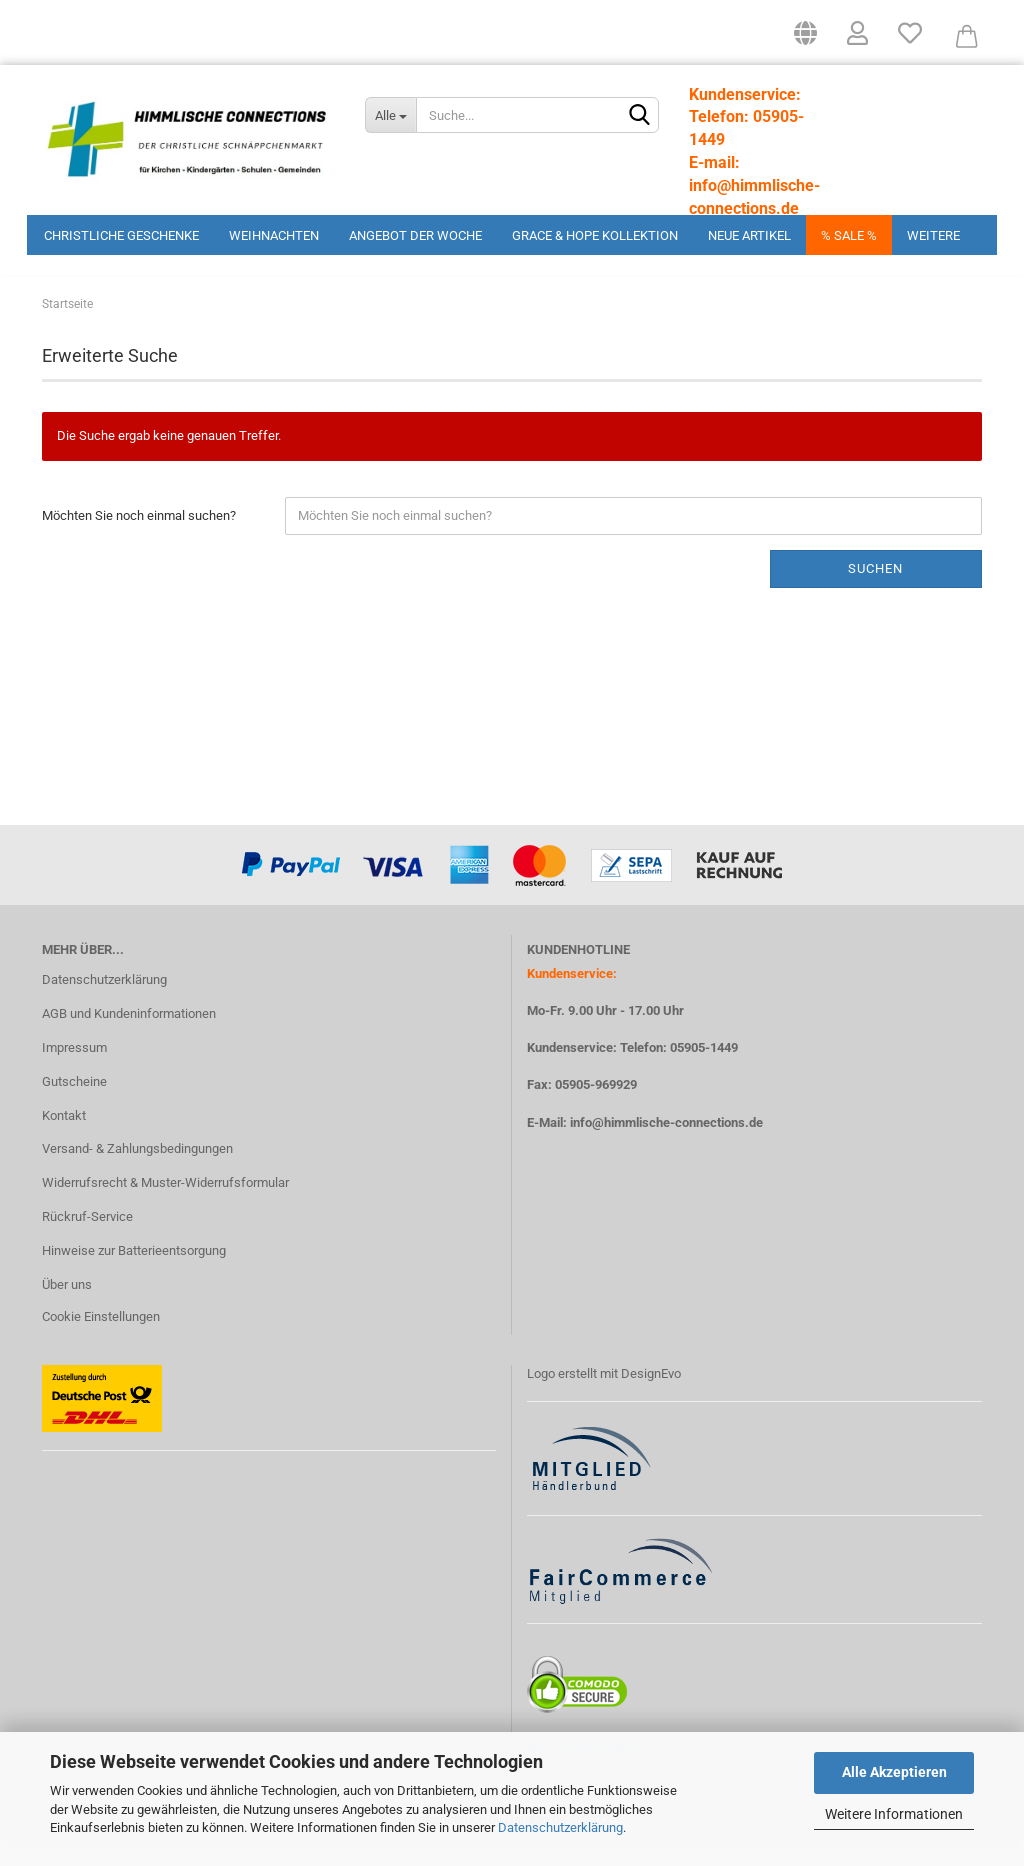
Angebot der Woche (415, 235)
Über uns (67, 1304)
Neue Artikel (749, 235)
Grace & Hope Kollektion (595, 235)
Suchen (875, 588)
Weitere (933, 235)
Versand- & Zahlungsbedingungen (137, 1169)
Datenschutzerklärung (560, 1827)
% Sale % (849, 235)
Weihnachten (274, 235)
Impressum (74, 1067)
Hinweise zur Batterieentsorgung (134, 1270)
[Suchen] (640, 116)
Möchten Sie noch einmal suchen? (139, 535)
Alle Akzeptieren (894, 1772)
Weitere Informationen (894, 1814)
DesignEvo (651, 1393)
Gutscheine (74, 1101)
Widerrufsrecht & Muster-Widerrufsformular (165, 1203)
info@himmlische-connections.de (666, 1142)
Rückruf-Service (87, 1237)
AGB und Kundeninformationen (129, 1033)
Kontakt (64, 1135)
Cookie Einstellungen (101, 1336)
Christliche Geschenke (121, 235)
